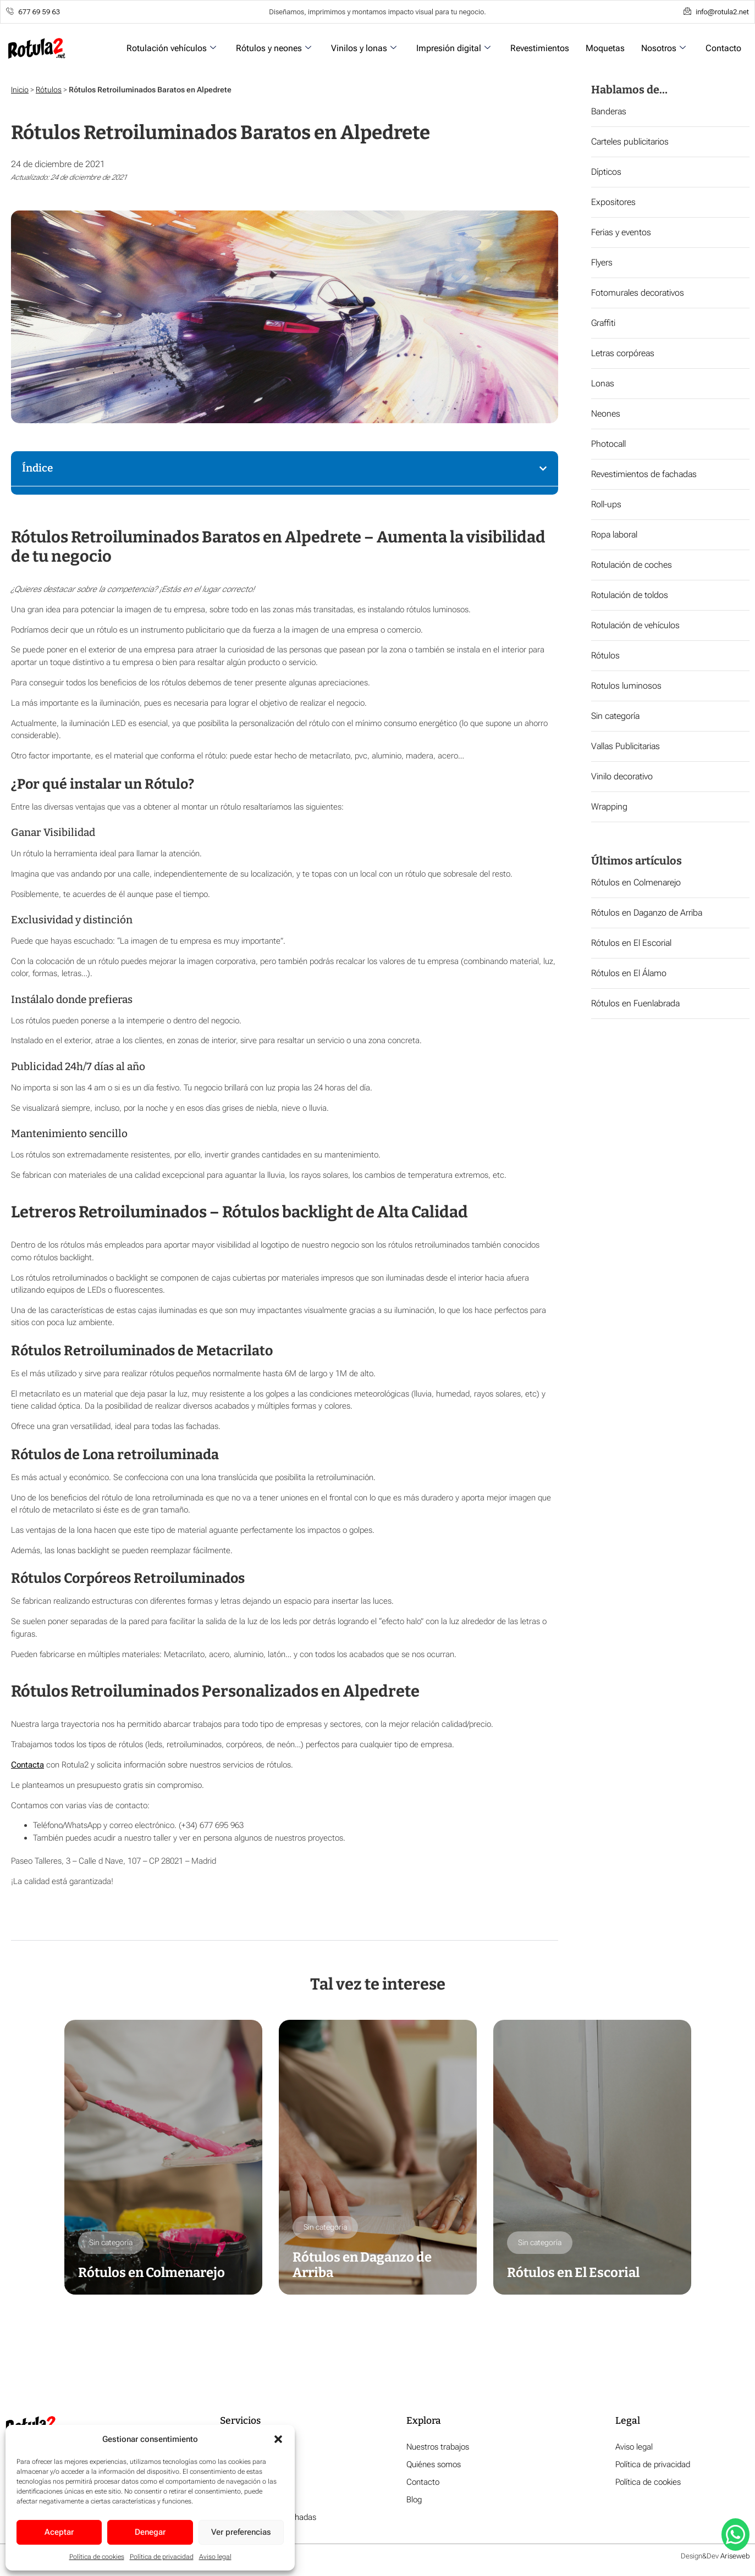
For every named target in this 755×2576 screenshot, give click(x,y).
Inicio (20, 89)
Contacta (27, 1765)
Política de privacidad (162, 2557)
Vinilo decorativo (622, 776)
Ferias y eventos (621, 232)
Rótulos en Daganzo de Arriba (646, 912)
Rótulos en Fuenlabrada (635, 1003)
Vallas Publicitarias (625, 746)
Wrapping (609, 806)
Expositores (613, 202)
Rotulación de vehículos (635, 625)
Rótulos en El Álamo (628, 973)
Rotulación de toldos (629, 595)
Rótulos (49, 89)
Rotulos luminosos (626, 685)
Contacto (723, 48)
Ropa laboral (614, 534)
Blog (414, 2501)
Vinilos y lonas (363, 48)
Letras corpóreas (622, 353)
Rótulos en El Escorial (631, 943)
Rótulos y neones (273, 48)
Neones (605, 413)
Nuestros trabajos (437, 2448)
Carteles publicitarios (630, 141)
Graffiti (603, 323)
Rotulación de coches (631, 564)
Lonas (602, 383)
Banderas (608, 111)
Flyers (602, 262)
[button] (278, 2439)
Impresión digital (453, 48)
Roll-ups (606, 504)
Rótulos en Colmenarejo (636, 882)
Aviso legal (215, 2557)
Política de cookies (96, 2557)
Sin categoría (615, 716)
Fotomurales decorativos (637, 292)
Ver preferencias (241, 2532)
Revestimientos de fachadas (644, 474)
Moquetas (605, 48)
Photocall (608, 444)
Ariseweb (735, 2557)
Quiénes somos (433, 2465)
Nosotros (663, 48)
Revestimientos (539, 48)
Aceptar (59, 2532)
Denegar (150, 2532)
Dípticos (606, 172)
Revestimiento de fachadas (268, 2518)
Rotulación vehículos (171, 48)
